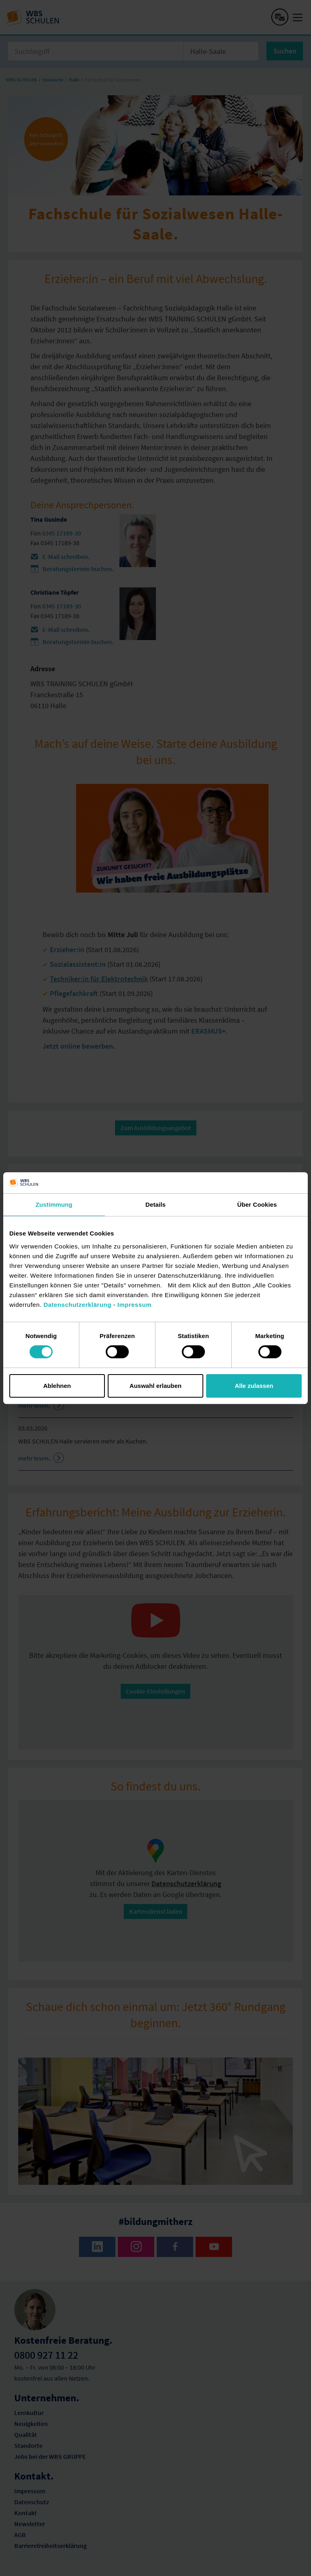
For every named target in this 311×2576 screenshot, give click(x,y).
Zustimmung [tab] (54, 1204)
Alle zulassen (254, 1385)
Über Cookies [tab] (257, 1204)
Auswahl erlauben (155, 1385)
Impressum (134, 1304)
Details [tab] (155, 1204)
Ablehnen (57, 1385)
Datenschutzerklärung (77, 1304)
